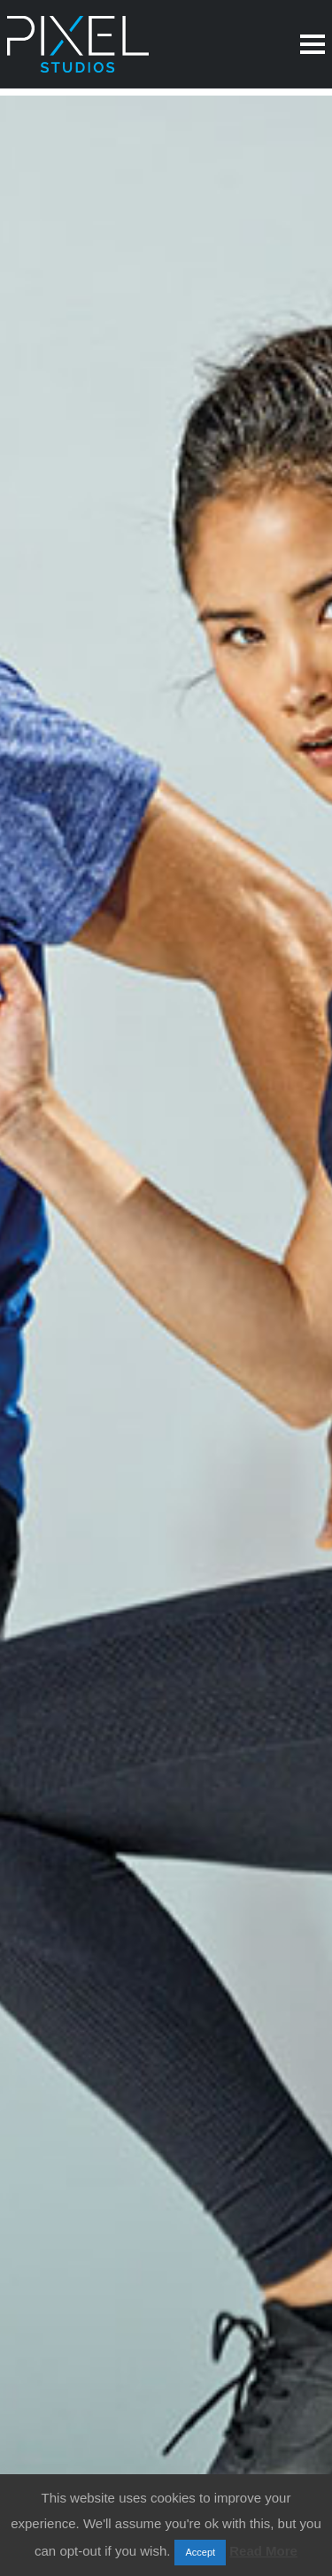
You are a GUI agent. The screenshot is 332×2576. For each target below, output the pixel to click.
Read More (263, 2550)
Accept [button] (200, 2552)
